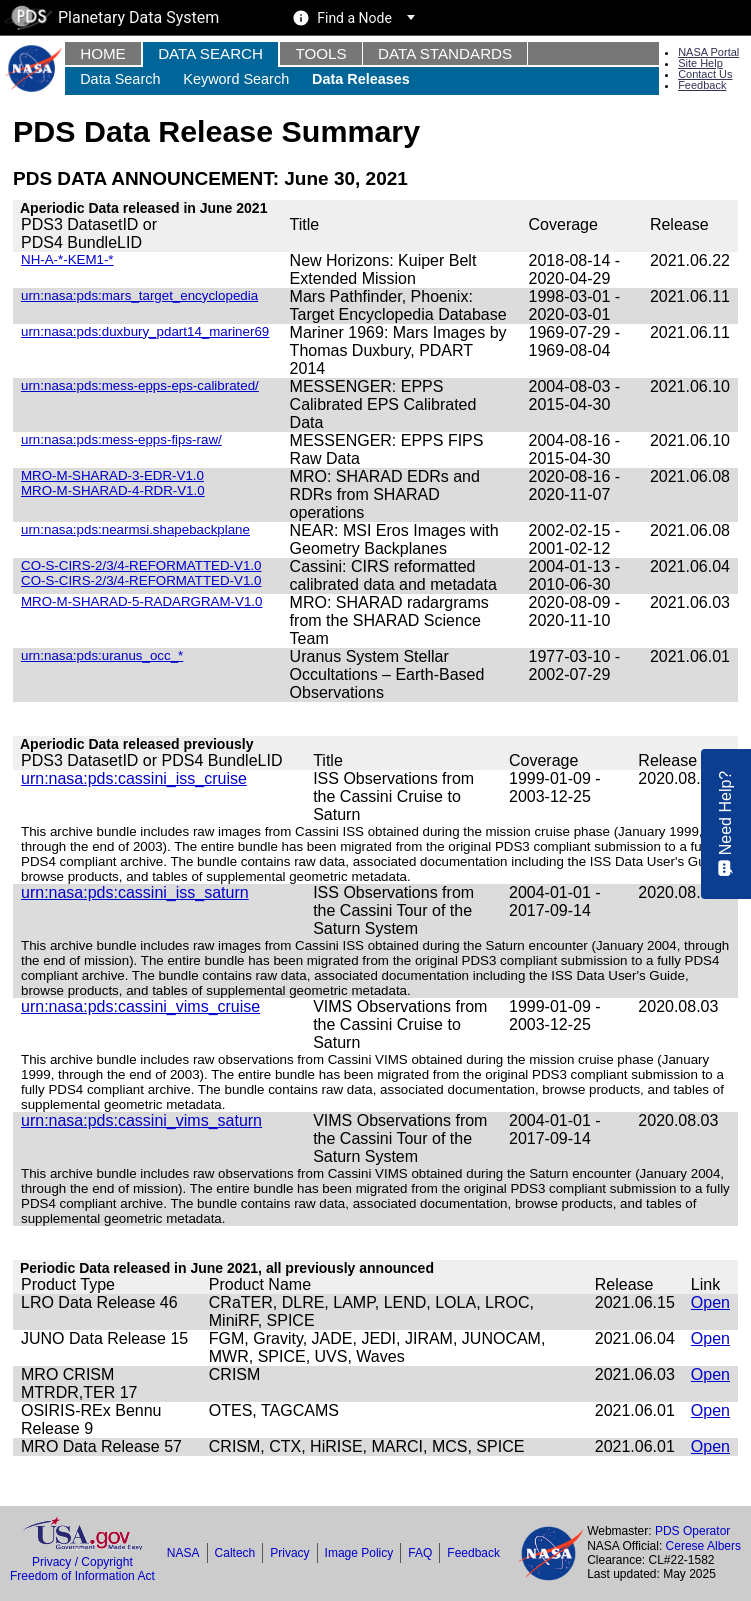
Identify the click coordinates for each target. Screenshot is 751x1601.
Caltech (235, 1553)
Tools (320, 53)
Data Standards (445, 53)
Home (103, 53)
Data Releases (361, 79)
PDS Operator (692, 1531)
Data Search (210, 53)
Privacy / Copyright (82, 1562)
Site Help (700, 63)
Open (710, 1302)
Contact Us (705, 74)
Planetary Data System (112, 17)
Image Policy (359, 1553)
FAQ (420, 1553)
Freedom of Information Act (82, 1576)
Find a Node (354, 18)
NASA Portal (708, 52)
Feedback (702, 85)
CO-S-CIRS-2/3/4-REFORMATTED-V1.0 (141, 580)
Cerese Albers (703, 1546)
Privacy (289, 1553)
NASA (183, 1553)
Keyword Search (236, 79)
